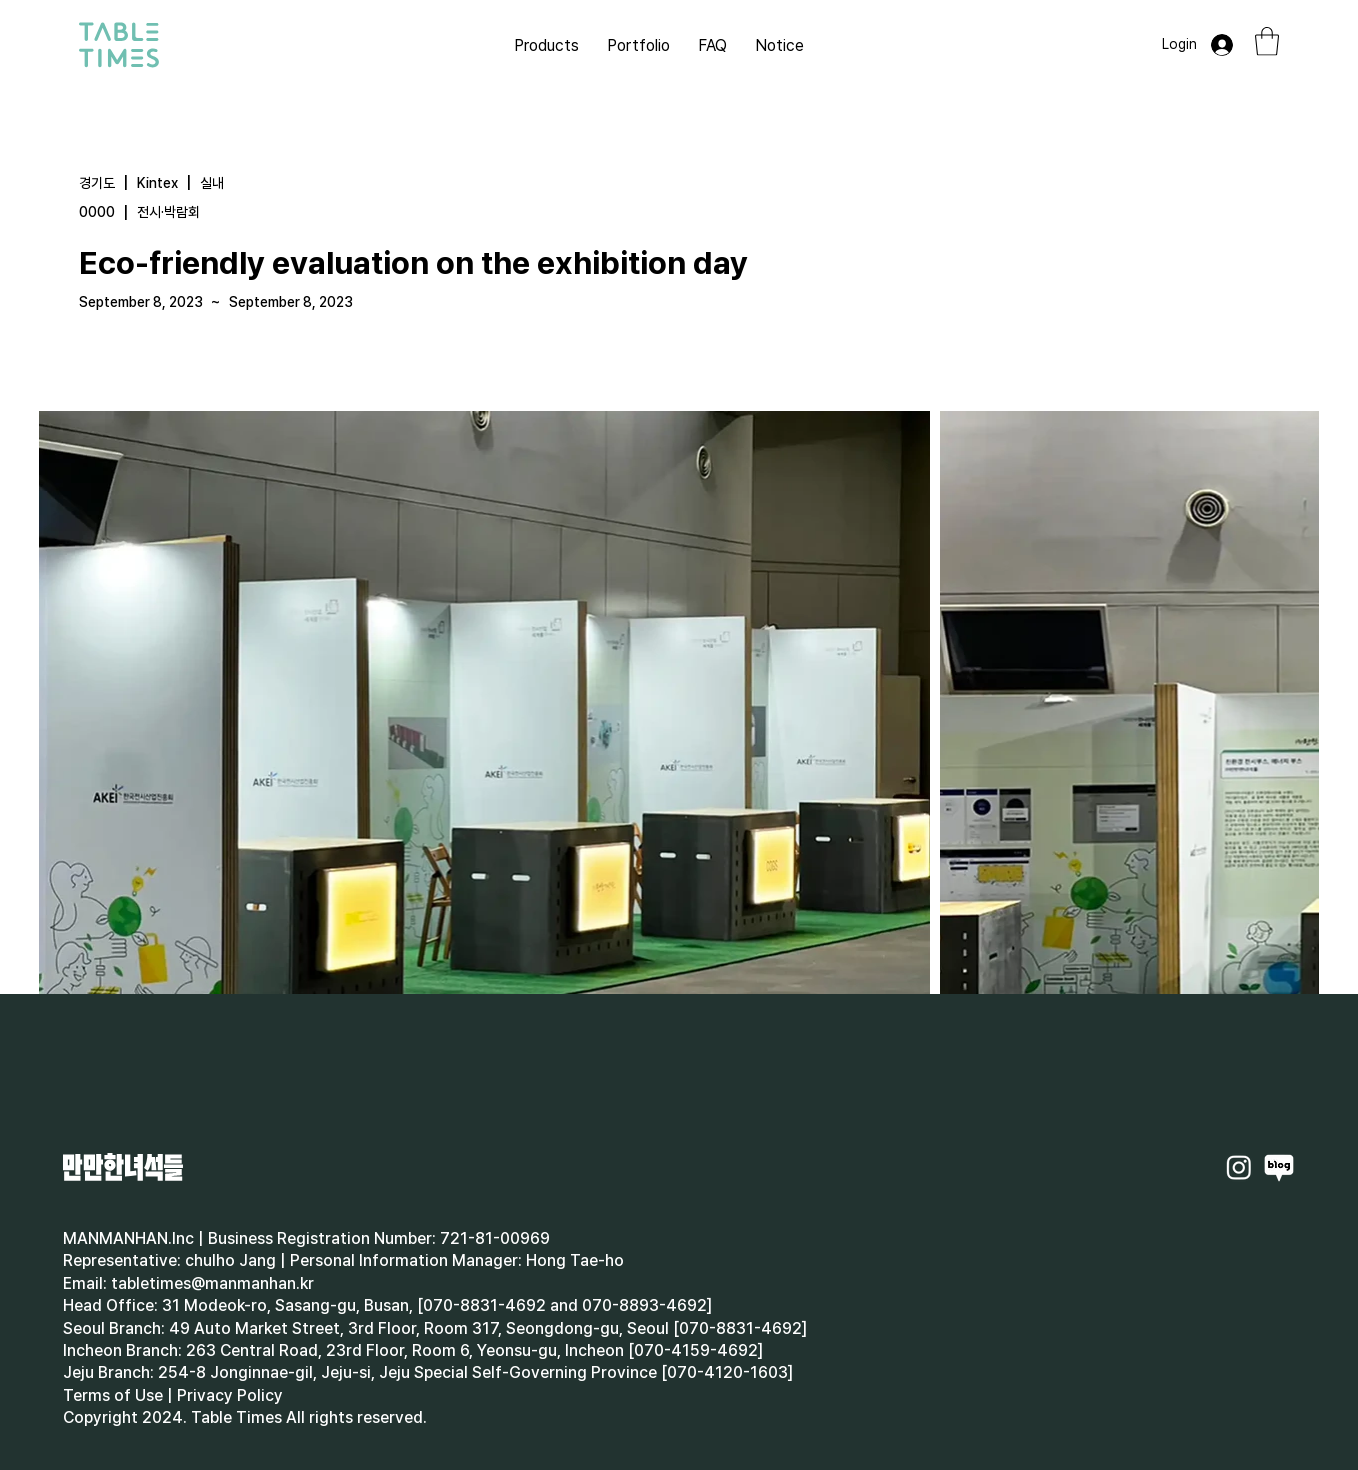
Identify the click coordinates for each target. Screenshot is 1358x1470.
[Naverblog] (1279, 1167)
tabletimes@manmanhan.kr (212, 1283)
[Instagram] (1239, 1167)
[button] (1267, 41)
